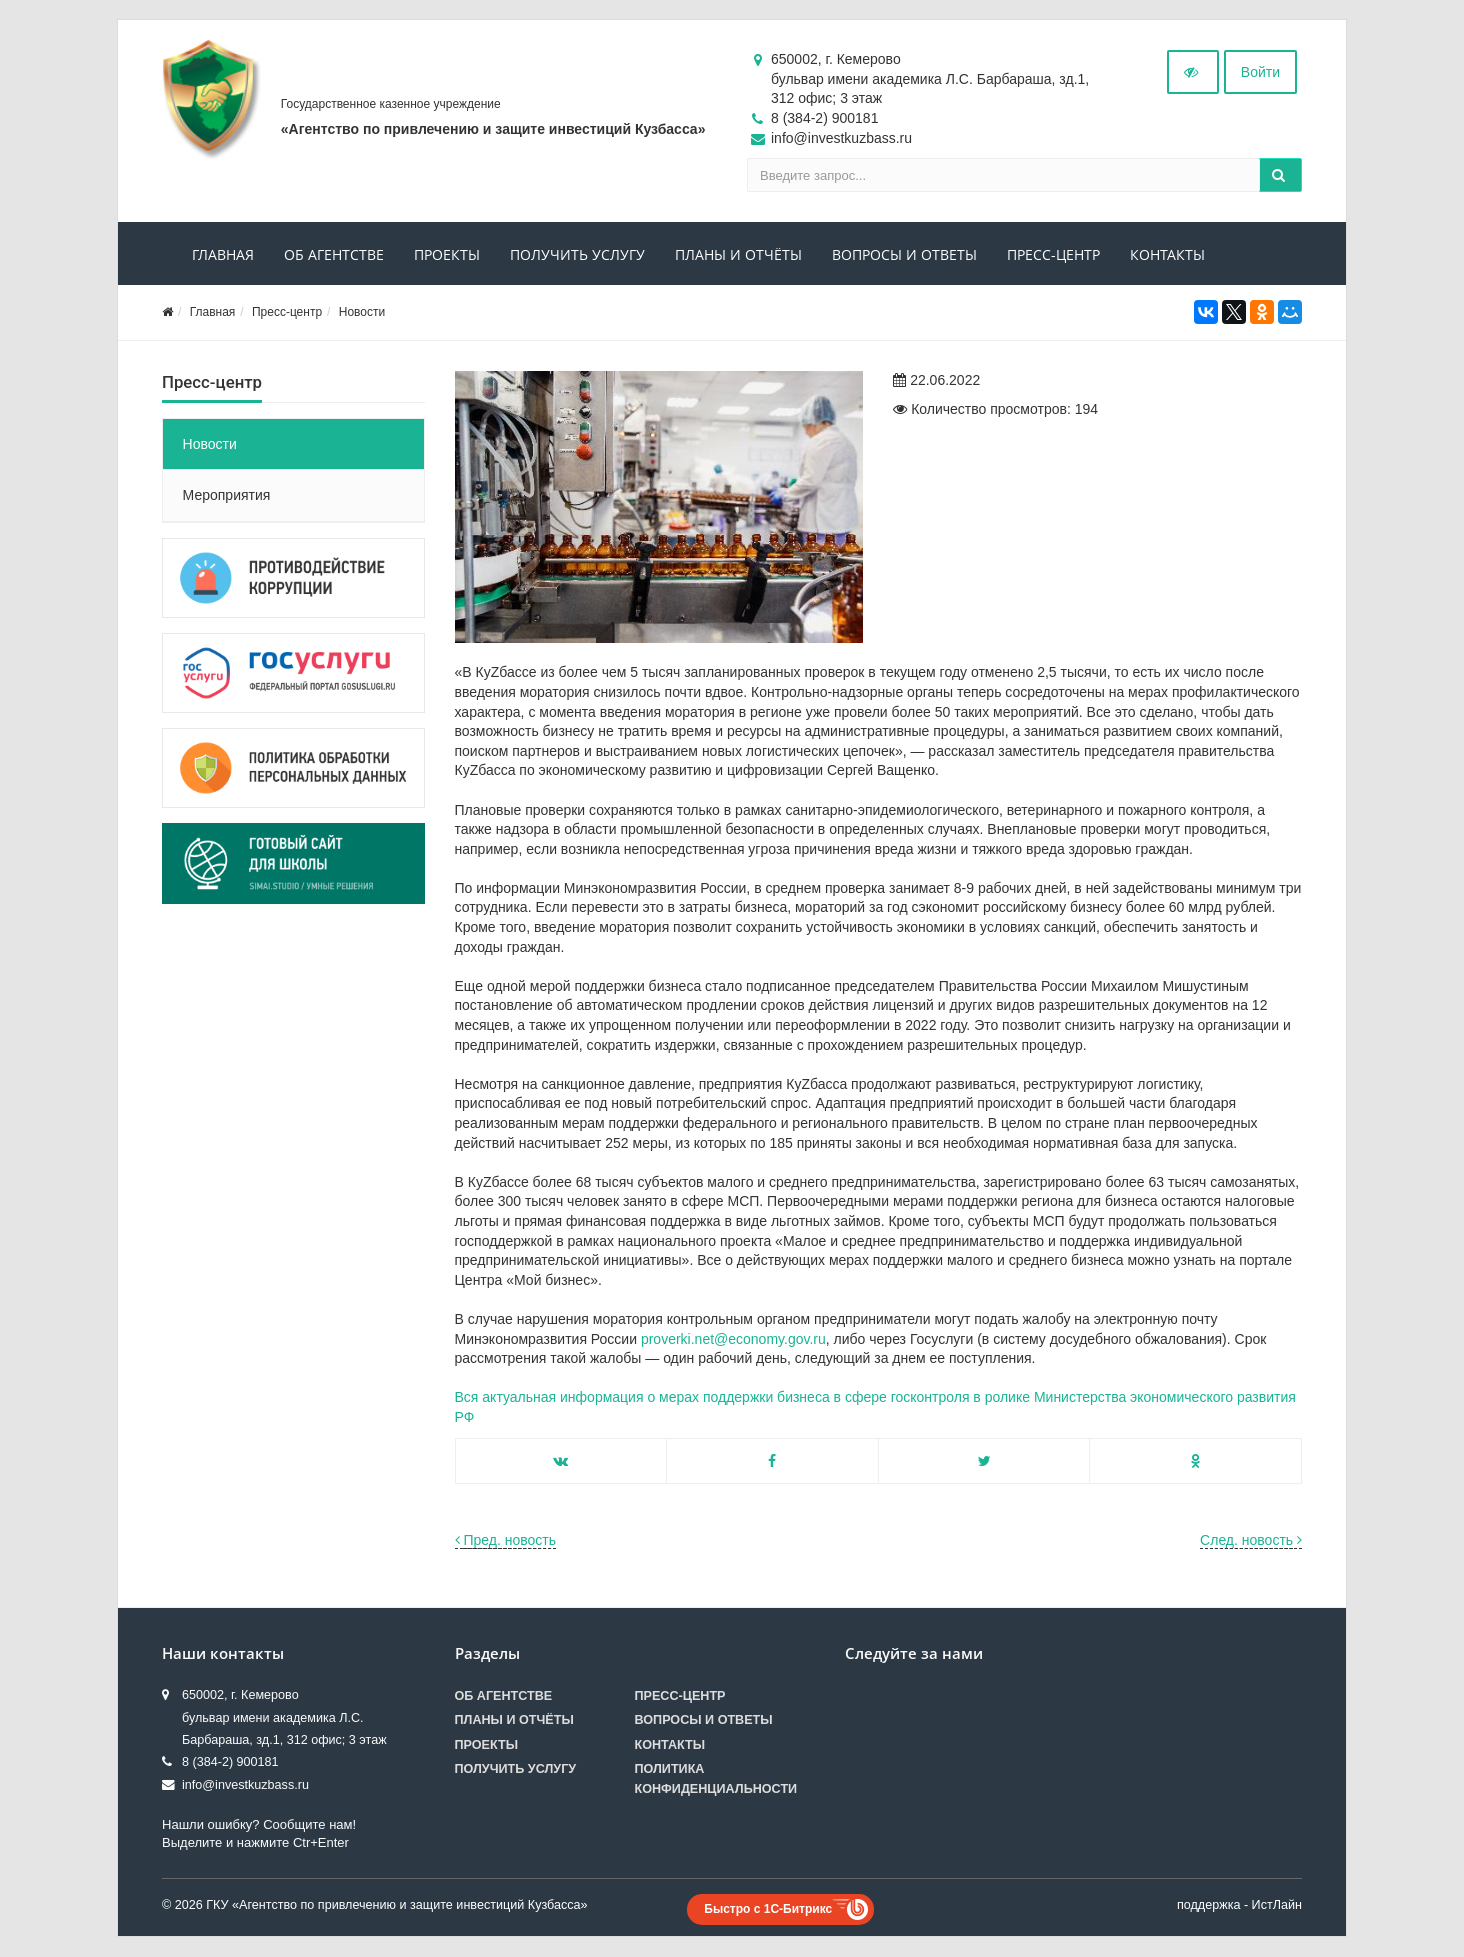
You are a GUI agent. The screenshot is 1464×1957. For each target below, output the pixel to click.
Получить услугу (577, 255)
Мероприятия (227, 496)
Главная (223, 255)
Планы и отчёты (738, 255)
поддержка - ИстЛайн (1239, 1905)
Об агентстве (334, 255)
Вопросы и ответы (904, 255)
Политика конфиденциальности (716, 1779)
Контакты (1167, 255)
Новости (362, 313)
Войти (1260, 73)
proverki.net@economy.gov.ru (733, 1339)
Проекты (447, 255)
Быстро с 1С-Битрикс (768, 1909)
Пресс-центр (1053, 255)
